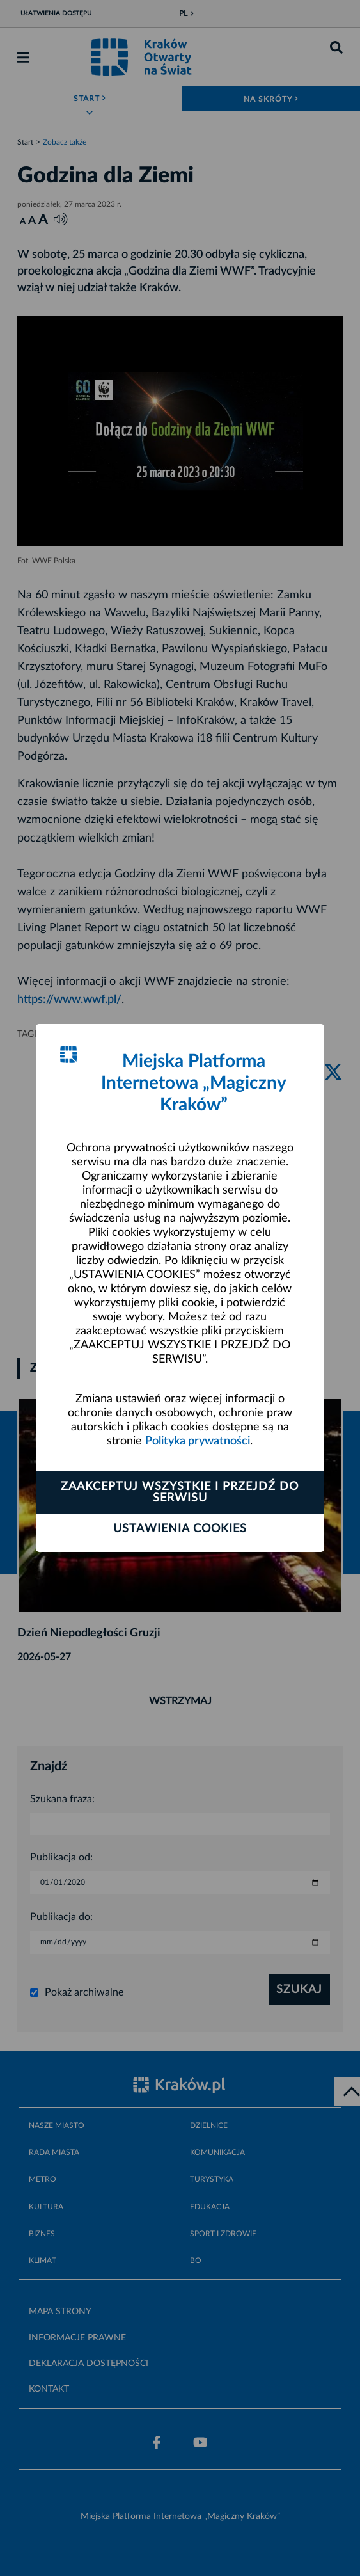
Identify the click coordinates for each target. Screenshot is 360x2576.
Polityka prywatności (197, 1441)
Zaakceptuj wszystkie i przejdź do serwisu (180, 1492)
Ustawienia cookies (180, 1529)
